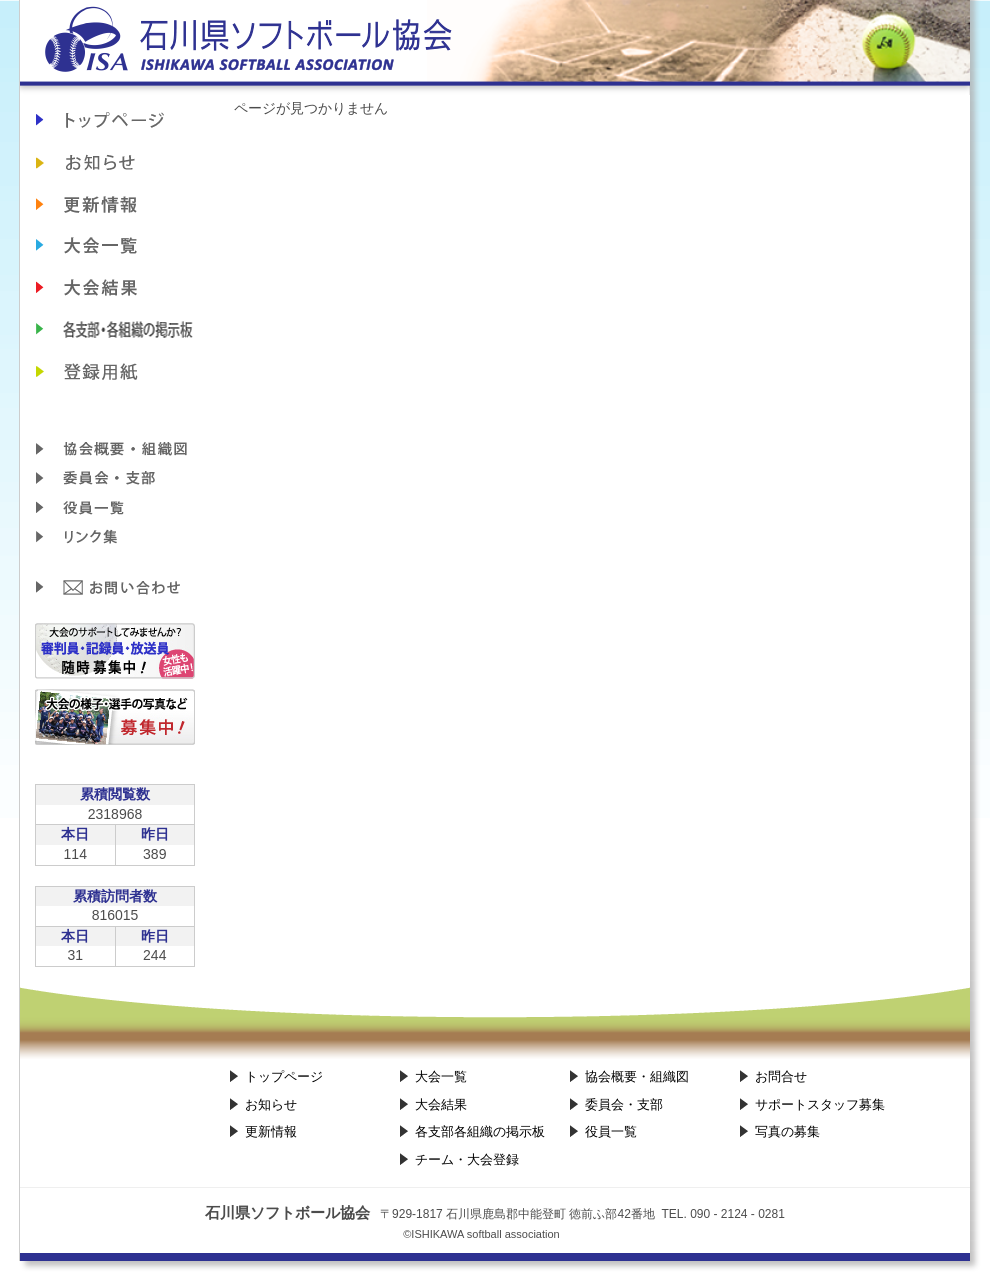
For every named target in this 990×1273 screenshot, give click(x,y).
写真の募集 (787, 1131)
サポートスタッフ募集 (820, 1104)
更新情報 (114, 204)
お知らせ (114, 162)
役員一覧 (114, 508)
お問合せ (114, 588)
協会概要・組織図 (114, 448)
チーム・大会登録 (114, 372)
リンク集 (114, 538)
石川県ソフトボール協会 (495, 47)
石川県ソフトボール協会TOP (114, 120)
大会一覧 (441, 1076)
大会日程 (114, 246)
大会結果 (114, 288)
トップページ (284, 1076)
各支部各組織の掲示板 (114, 330)
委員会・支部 (114, 478)
